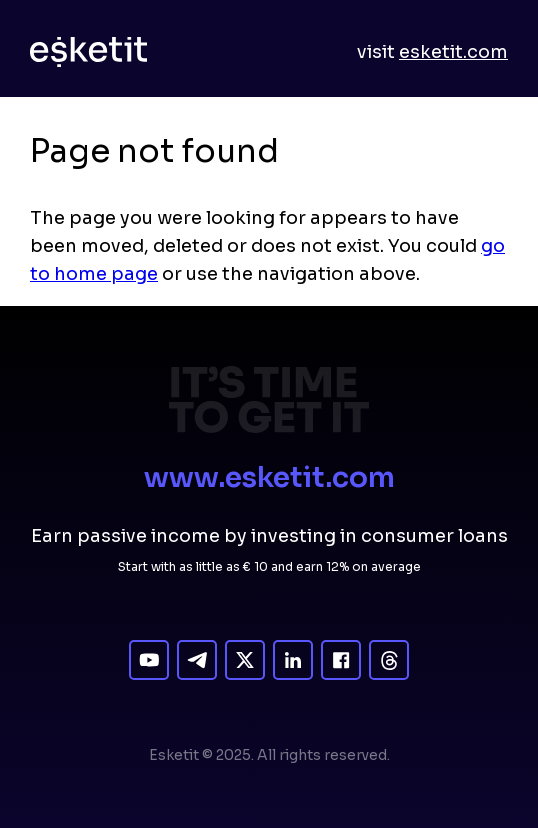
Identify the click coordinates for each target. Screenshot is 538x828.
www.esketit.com (269, 477)
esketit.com (453, 52)
